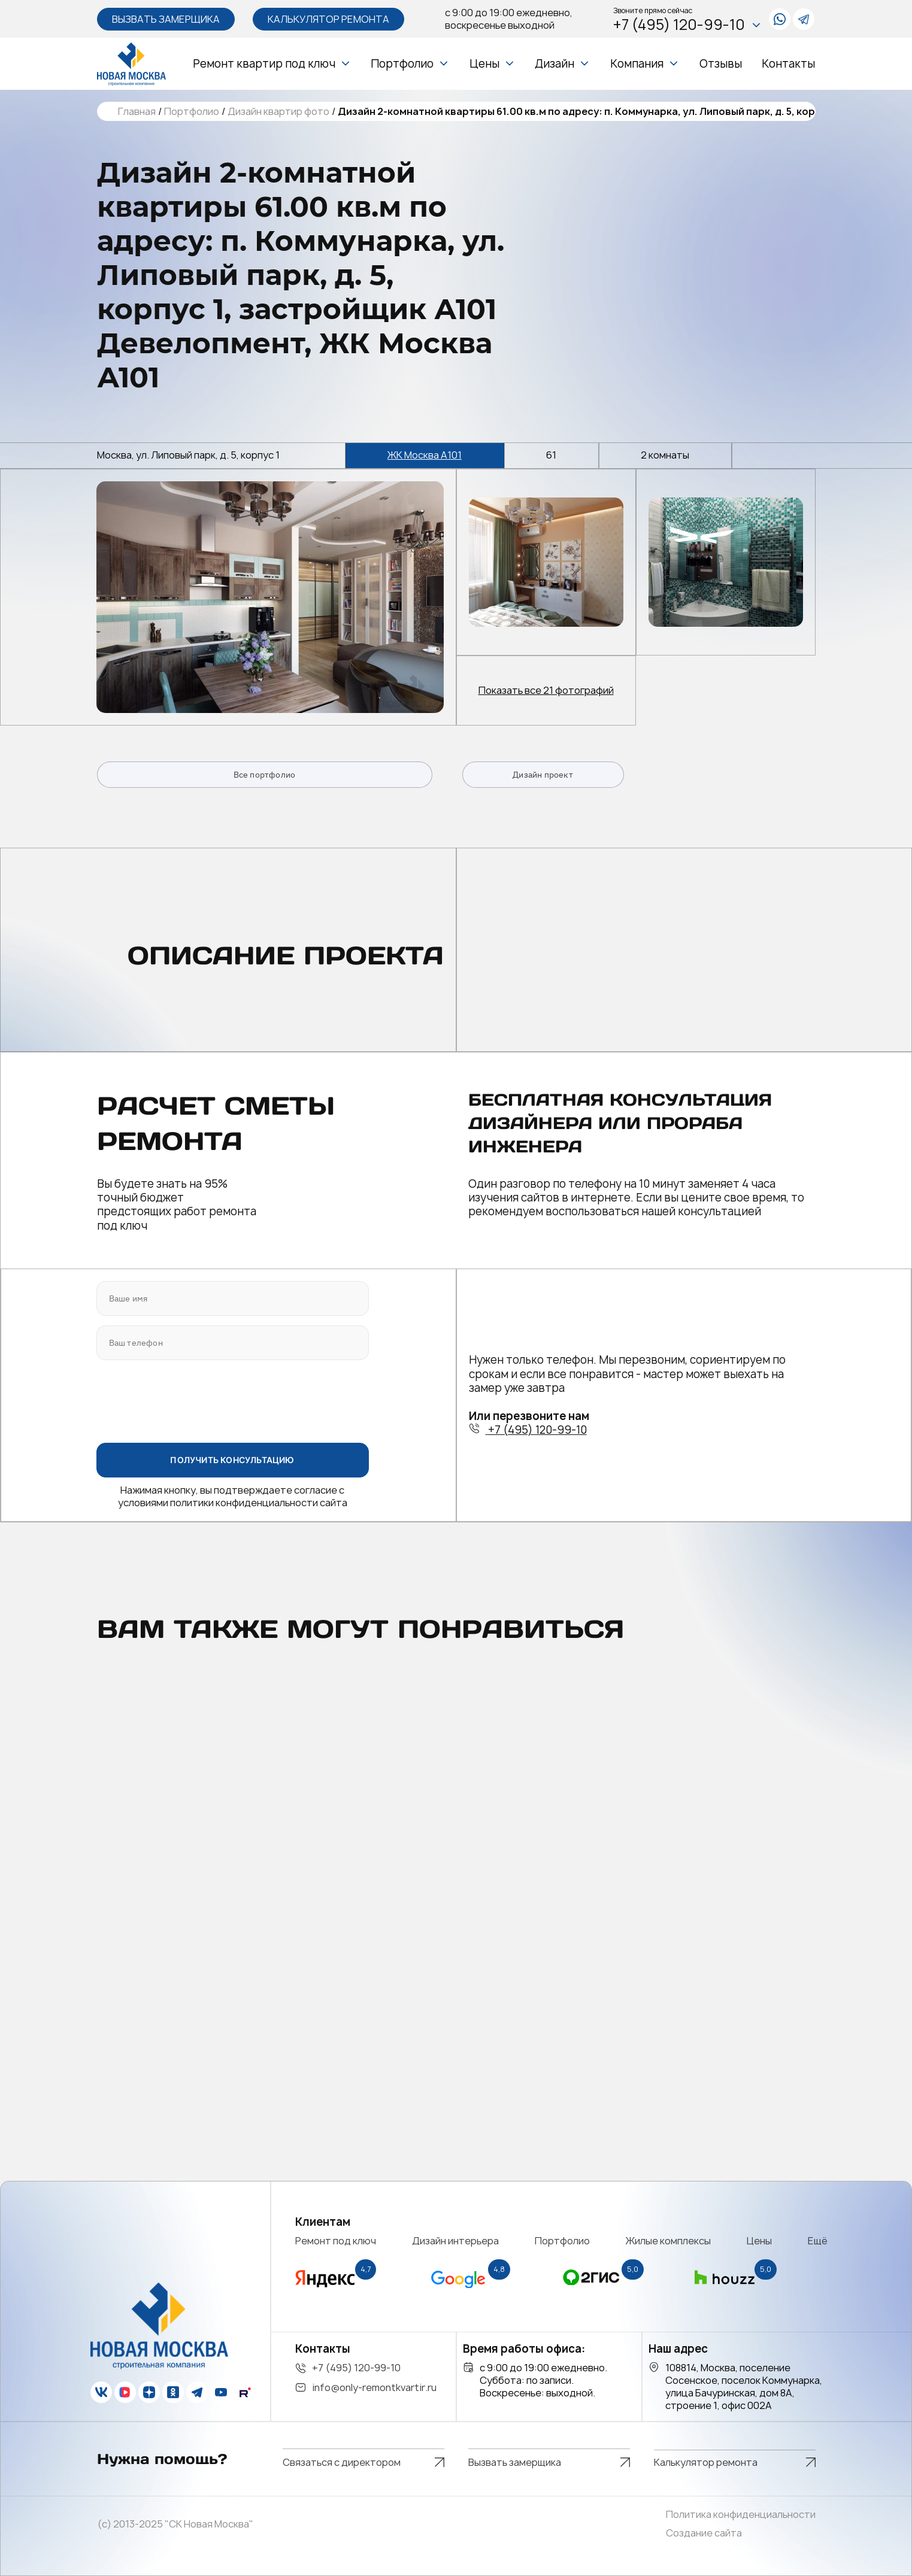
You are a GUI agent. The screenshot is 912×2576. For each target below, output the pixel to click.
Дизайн (554, 64)
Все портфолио (265, 774)
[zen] (149, 2392)
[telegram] (803, 19)
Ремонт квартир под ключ (264, 64)
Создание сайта (704, 2533)
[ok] (173, 2392)
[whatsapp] (779, 19)
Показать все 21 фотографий (546, 690)
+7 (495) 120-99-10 (687, 25)
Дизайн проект (543, 774)
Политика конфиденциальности (741, 2514)
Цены (484, 64)
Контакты (788, 64)
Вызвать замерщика (166, 19)
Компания (636, 64)
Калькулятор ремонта (328, 19)
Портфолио (402, 64)
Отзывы (720, 64)
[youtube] (221, 2392)
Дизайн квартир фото (278, 111)
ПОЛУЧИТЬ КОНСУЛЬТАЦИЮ (232, 1460)
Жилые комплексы (668, 2240)
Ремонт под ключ (335, 2240)
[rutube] (245, 2392)
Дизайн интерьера (455, 2240)
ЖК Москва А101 (424, 455)
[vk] (101, 2392)
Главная (137, 111)
